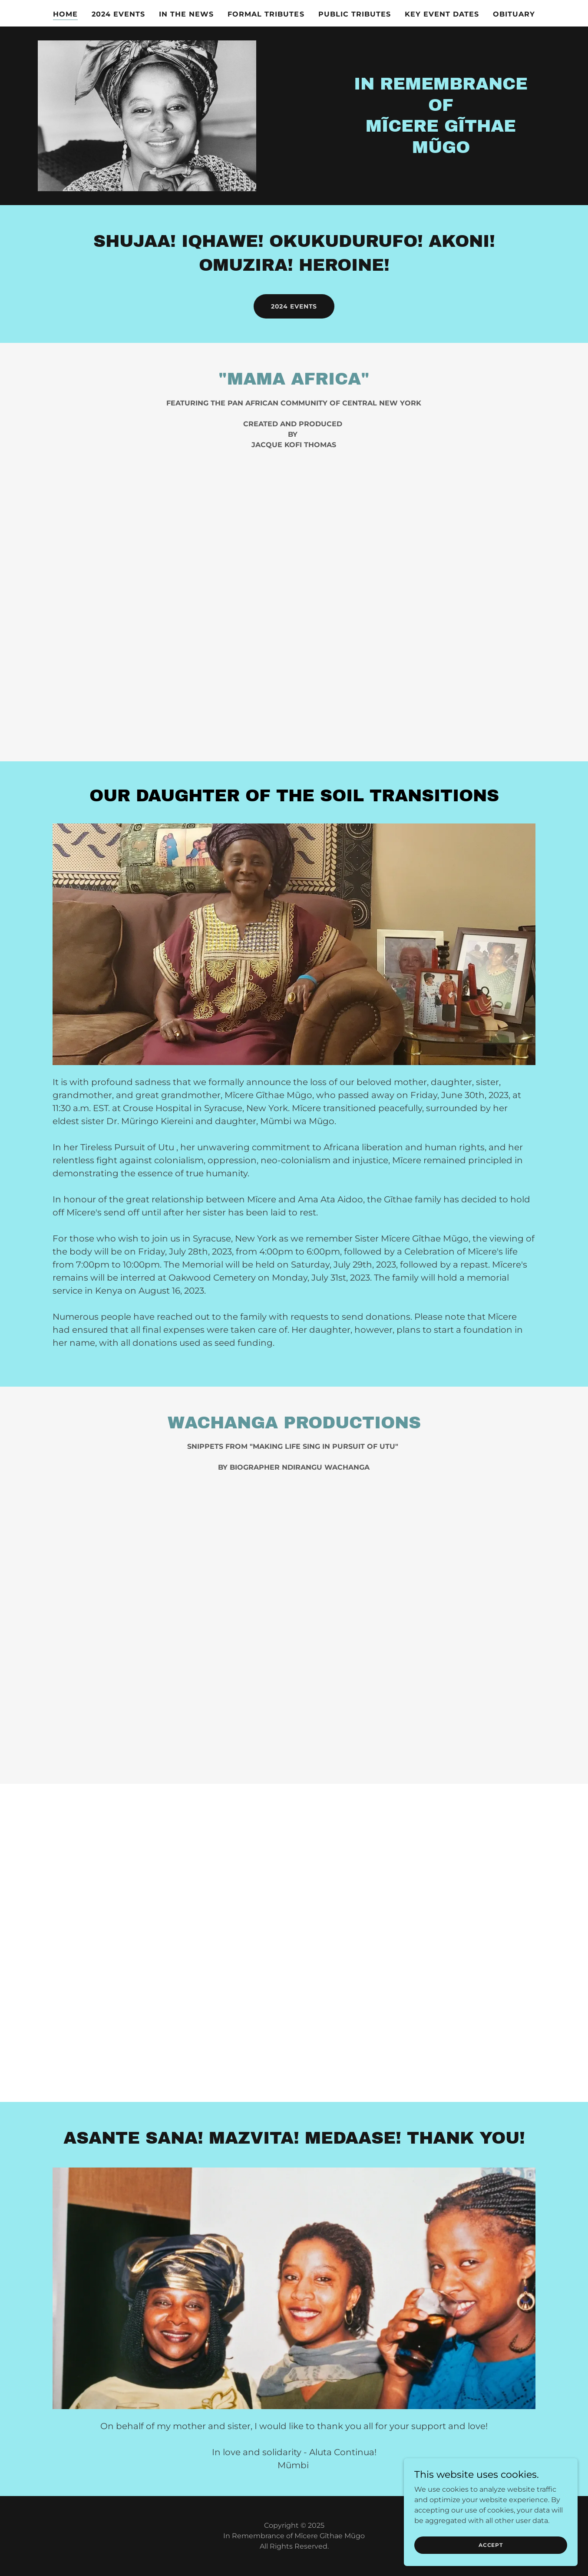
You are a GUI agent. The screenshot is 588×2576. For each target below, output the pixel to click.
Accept (491, 2545)
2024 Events (294, 306)
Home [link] (65, 14)
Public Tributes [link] (354, 14)
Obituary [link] (514, 14)
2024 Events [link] (118, 14)
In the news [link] (186, 14)
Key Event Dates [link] (442, 14)
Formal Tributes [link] (266, 14)
